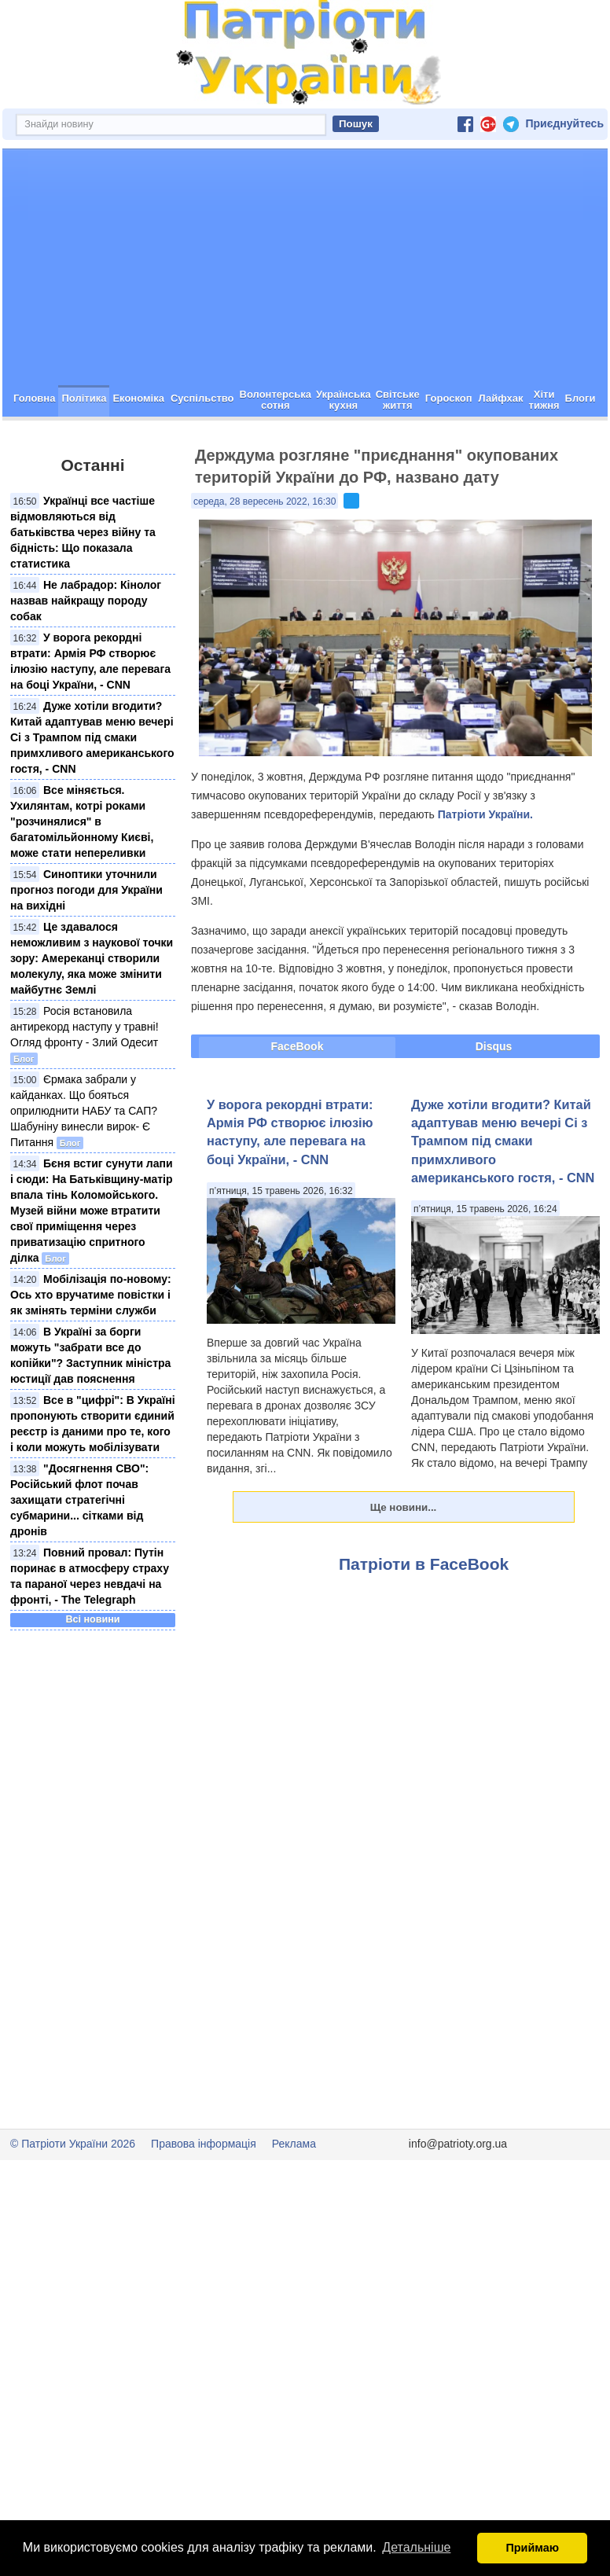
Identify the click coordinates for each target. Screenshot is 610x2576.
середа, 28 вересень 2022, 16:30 (264, 557)
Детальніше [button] (416, 2547)
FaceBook (297, 1102)
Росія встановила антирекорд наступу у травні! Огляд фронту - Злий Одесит (84, 1082)
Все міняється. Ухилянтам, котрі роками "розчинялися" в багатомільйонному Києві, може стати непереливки (81, 877)
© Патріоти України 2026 (72, 2199)
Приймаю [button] (532, 2547)
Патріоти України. (485, 870)
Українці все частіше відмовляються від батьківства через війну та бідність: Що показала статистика (83, 588)
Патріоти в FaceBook (424, 1620)
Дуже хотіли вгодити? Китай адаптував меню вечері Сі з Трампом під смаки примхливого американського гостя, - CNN (92, 793)
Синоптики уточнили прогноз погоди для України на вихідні (86, 946)
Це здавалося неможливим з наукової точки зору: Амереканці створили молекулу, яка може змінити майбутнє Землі (91, 1014)
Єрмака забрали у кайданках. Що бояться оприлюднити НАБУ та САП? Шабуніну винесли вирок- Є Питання (83, 1166)
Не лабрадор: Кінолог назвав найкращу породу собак (85, 656)
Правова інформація (203, 2199)
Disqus (494, 1102)
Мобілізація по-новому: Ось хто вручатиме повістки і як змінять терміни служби (90, 1350)
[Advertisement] (305, 323)
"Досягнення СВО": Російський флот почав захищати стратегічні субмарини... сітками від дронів (79, 1555)
